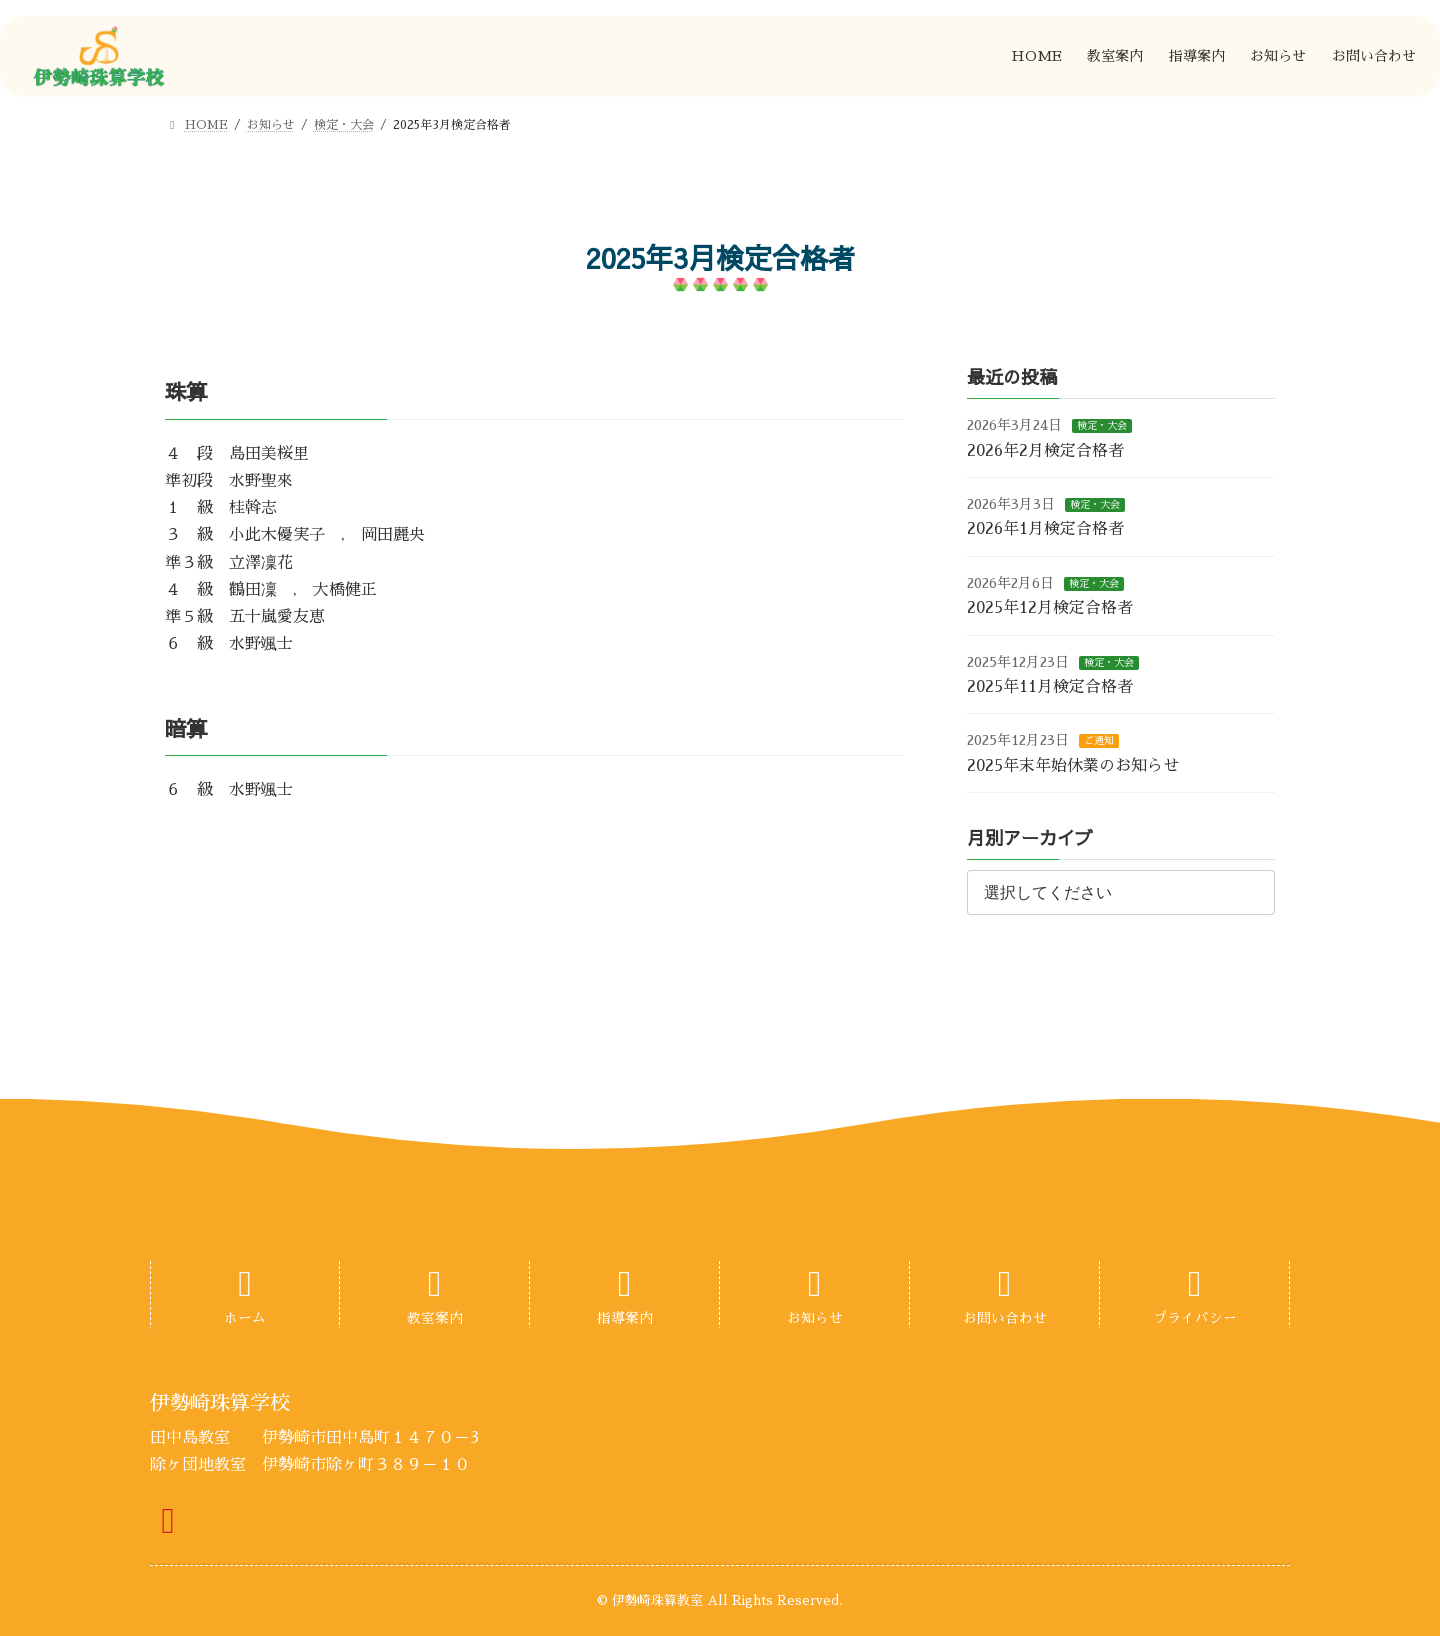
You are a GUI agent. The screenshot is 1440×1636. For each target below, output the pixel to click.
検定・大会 (1102, 427)
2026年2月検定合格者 (1045, 451)
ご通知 (1099, 742)
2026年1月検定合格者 (1045, 530)
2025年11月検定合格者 (1050, 687)
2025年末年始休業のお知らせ (1073, 766)
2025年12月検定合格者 (1050, 609)
